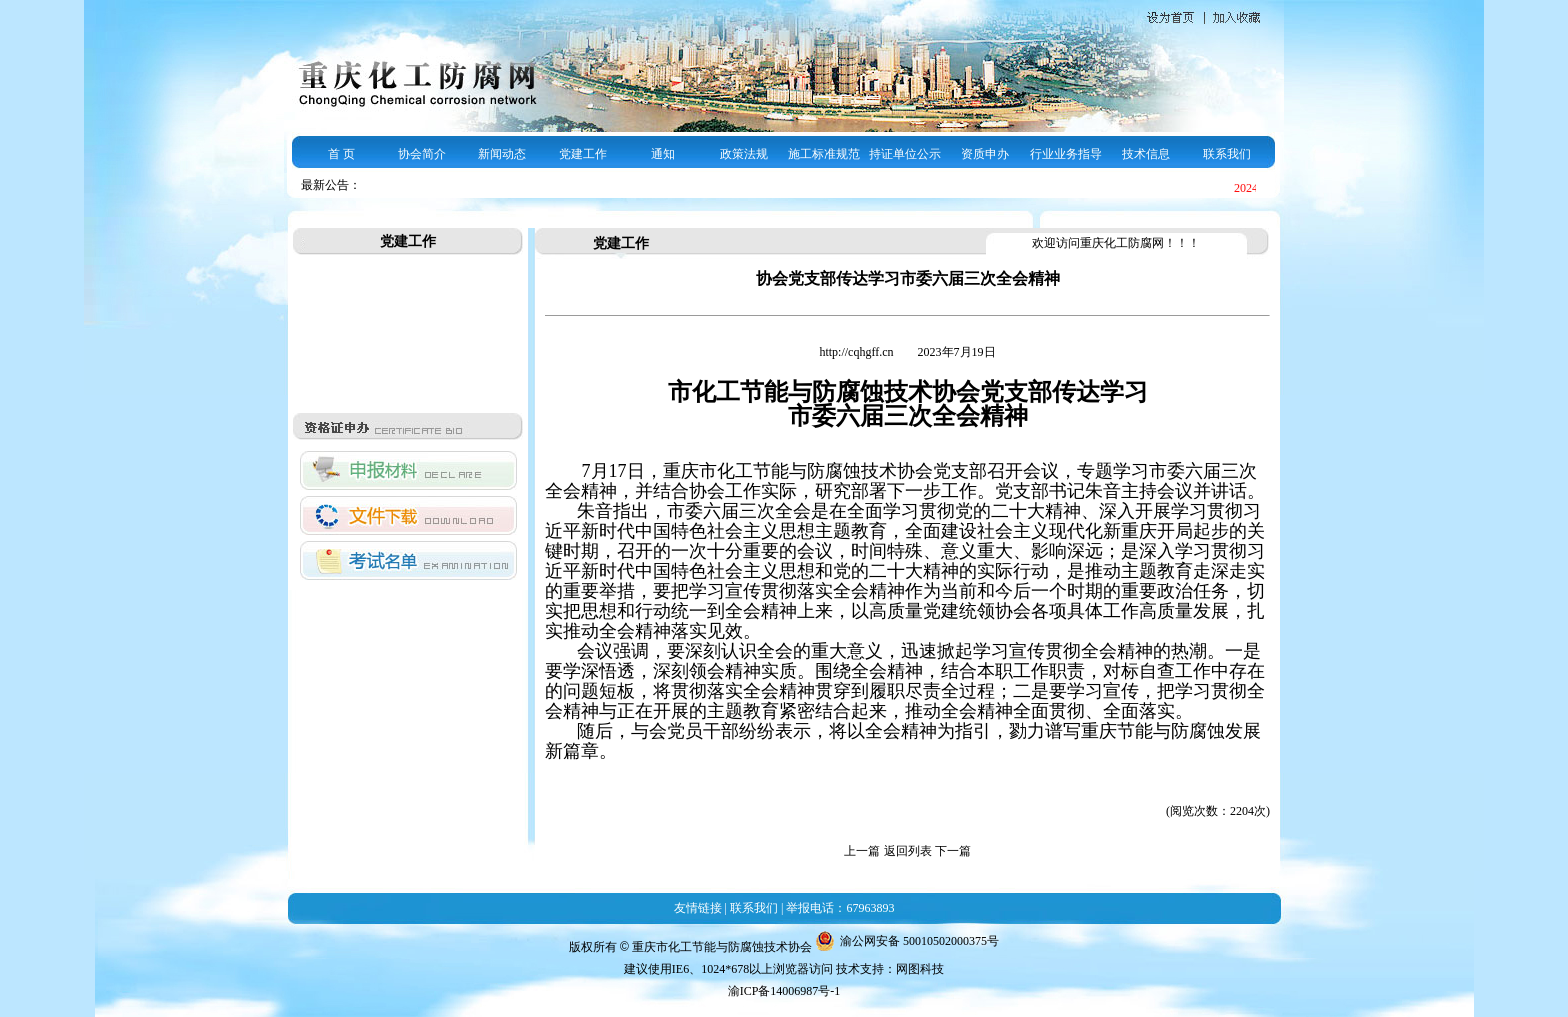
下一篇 (953, 851)
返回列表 (908, 851)
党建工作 (583, 154)
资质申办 (985, 154)
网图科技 (920, 969)
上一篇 (862, 851)
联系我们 (1227, 154)
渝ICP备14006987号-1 (784, 991)
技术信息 (1146, 154)
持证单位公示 (905, 154)
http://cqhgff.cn (857, 352)
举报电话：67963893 (840, 908)
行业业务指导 (1066, 154)
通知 (663, 154)
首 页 (341, 154)
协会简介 (422, 154)
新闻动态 (502, 154)
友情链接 (698, 908)
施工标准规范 (824, 154)
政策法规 (744, 154)
